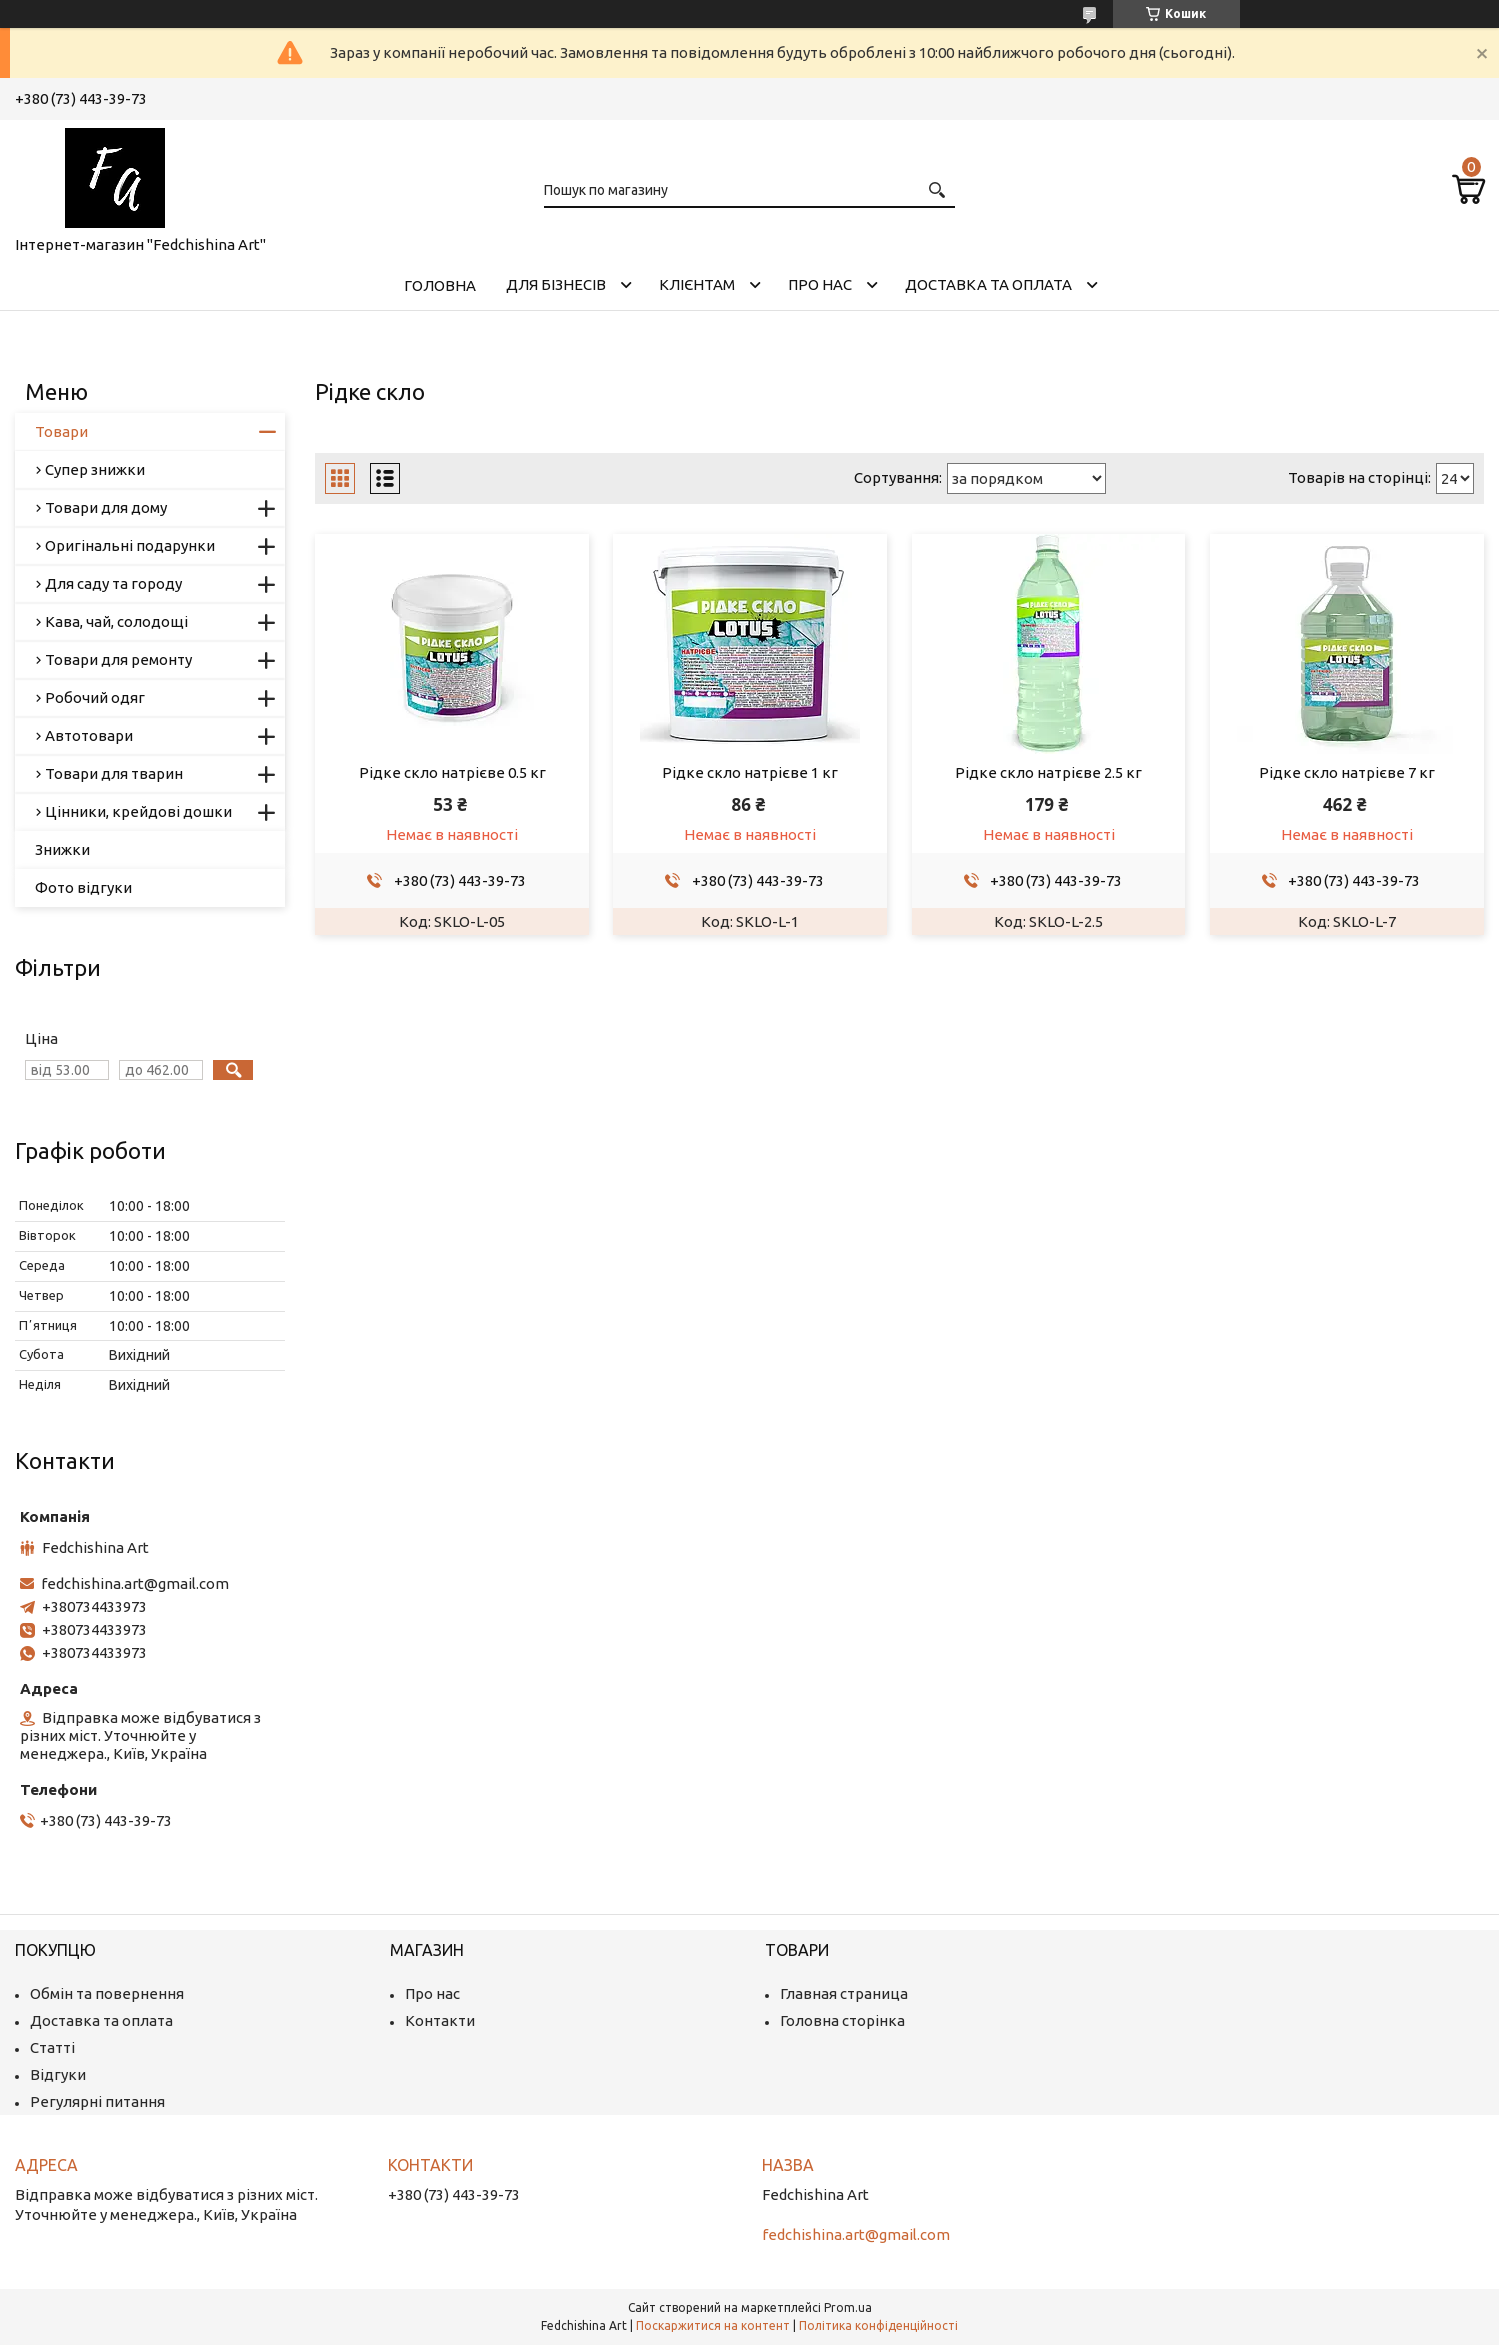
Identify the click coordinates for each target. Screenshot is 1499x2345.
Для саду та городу (113, 583)
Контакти (440, 2020)
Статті (52, 2047)
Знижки (62, 849)
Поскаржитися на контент (713, 2325)
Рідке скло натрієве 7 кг (1347, 772)
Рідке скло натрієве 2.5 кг (1048, 772)
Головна (440, 285)
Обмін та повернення (107, 1993)
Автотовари (89, 735)
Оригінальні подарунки (130, 545)
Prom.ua (848, 2307)
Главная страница (844, 1993)
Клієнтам (697, 284)
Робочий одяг (95, 697)
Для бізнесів (556, 284)
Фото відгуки (83, 887)
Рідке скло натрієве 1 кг (750, 772)
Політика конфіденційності (878, 2325)
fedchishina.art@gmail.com (135, 1583)
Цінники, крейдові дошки (138, 811)
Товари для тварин (114, 773)
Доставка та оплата (988, 284)
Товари (61, 431)
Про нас (820, 284)
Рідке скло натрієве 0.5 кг (452, 772)
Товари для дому (106, 507)
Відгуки (58, 2074)
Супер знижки (95, 469)
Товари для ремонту (118, 659)
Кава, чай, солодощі (116, 621)
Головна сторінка (842, 2020)
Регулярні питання (97, 2101)
